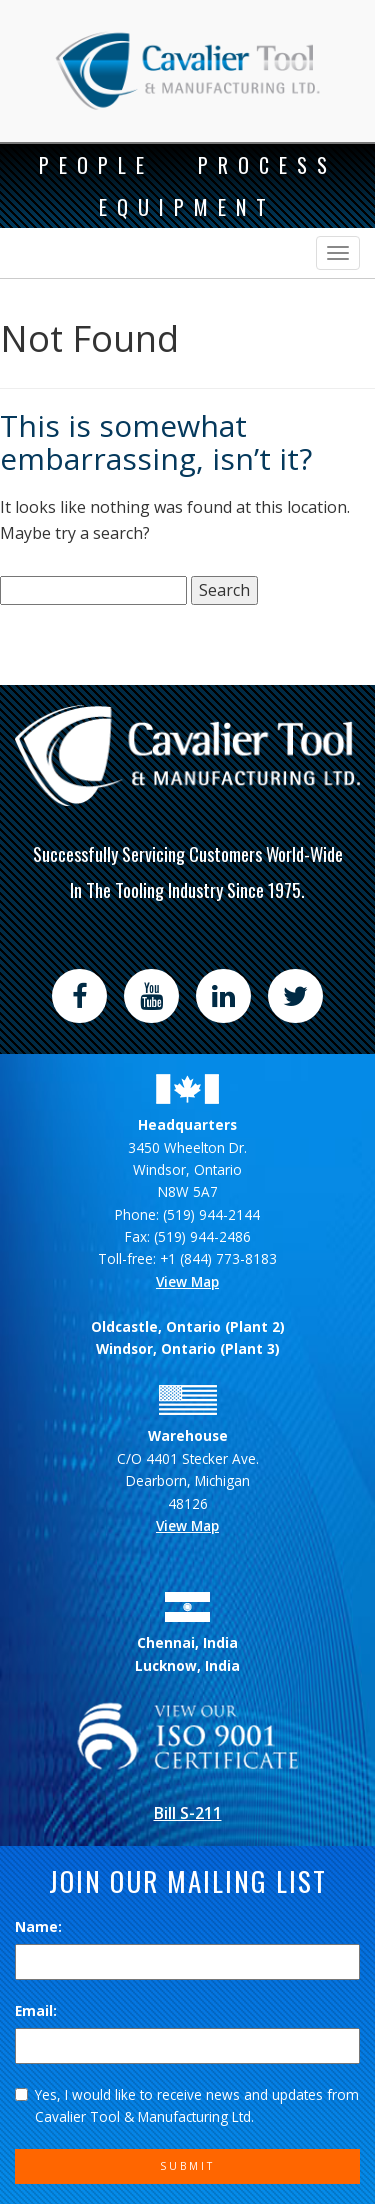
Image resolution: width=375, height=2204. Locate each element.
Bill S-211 (188, 1813)
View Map (187, 1281)
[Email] (187, 2046)
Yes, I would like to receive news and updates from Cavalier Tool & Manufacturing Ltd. (187, 2105)
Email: (36, 2010)
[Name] (187, 1962)
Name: (38, 1926)
